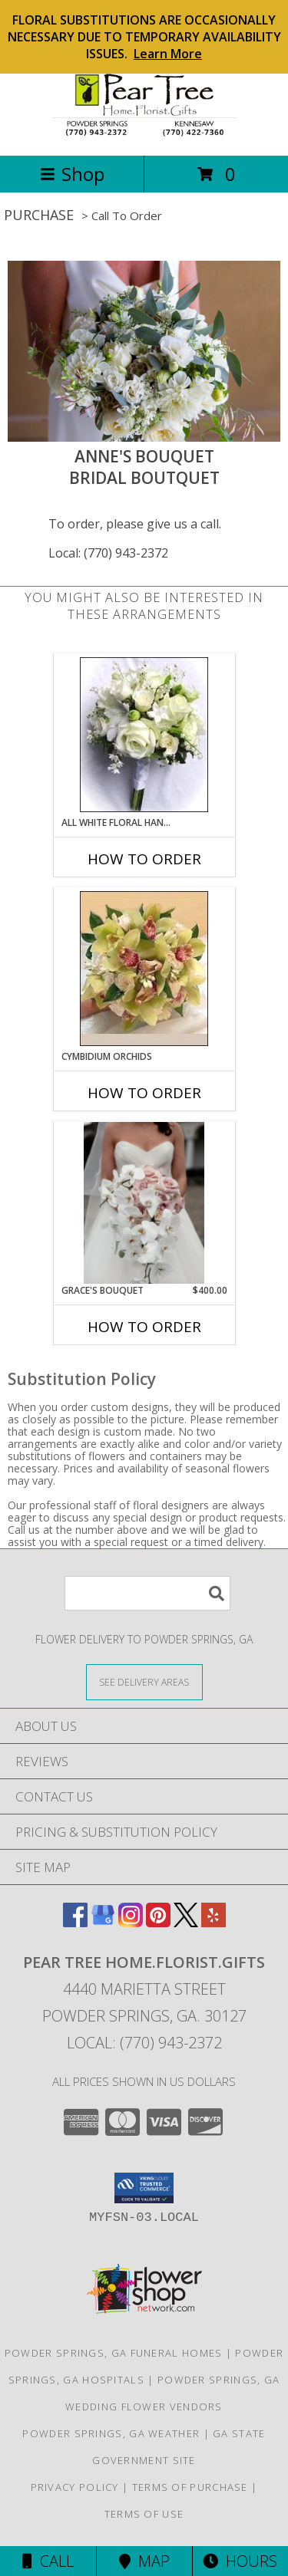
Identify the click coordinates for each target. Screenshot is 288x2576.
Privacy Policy (75, 2487)
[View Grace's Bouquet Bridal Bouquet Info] (144, 1202)
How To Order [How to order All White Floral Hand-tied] (144, 859)
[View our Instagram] (130, 1922)
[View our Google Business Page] (103, 1922)
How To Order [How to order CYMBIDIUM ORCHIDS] (144, 1093)
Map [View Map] (144, 2561)
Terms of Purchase (190, 2487)
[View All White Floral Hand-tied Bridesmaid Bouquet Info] (144, 734)
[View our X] (186, 1922)
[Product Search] (147, 1593)
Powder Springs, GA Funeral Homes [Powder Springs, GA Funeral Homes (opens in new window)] (114, 2353)
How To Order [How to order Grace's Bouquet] (144, 1327)
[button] (144, 2188)
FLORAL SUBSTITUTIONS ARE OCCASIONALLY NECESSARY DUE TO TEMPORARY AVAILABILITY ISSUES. (144, 37)
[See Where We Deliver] (144, 1681)
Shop (72, 173)
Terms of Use (144, 2514)
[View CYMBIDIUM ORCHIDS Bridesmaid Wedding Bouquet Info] (144, 968)
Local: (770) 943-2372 (108, 552)
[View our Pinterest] (158, 1922)
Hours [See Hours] (240, 2561)
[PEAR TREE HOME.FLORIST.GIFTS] (144, 133)
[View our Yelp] (213, 1922)
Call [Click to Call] (48, 2561)
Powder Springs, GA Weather (111, 2433)
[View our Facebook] (75, 1922)
